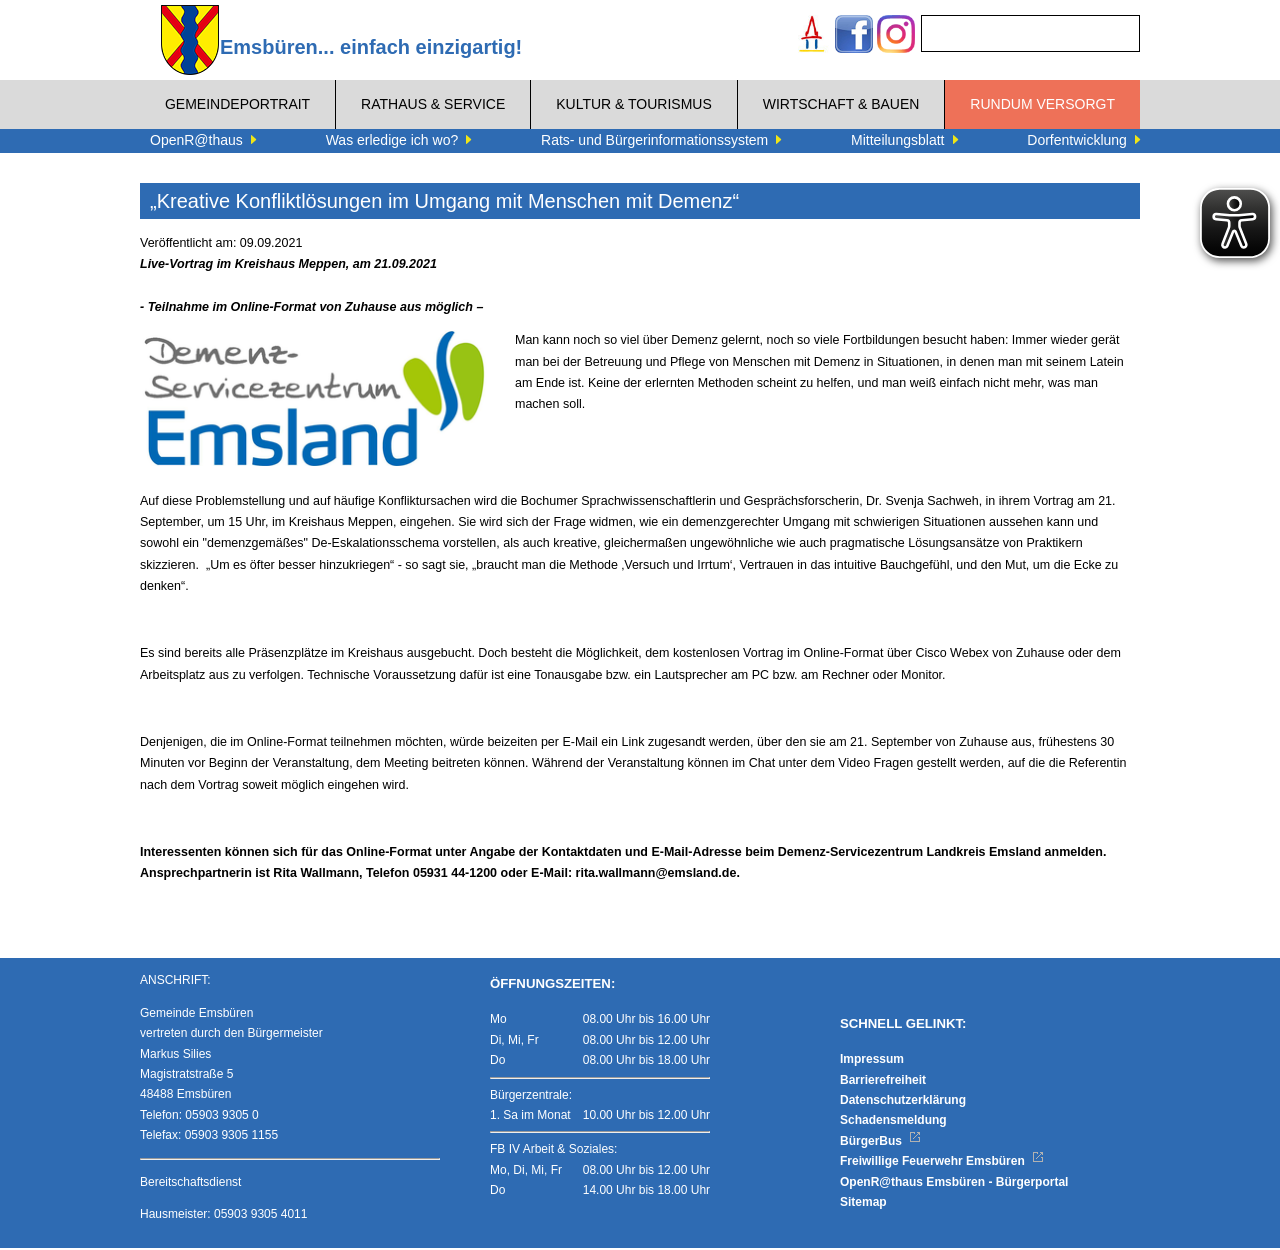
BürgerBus (880, 1142)
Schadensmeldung (893, 1122)
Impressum (872, 1061)
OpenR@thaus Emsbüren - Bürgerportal (954, 1183)
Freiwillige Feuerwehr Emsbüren (942, 1163)
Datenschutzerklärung (903, 1101)
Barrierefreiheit (883, 1081)
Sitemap (863, 1203)
